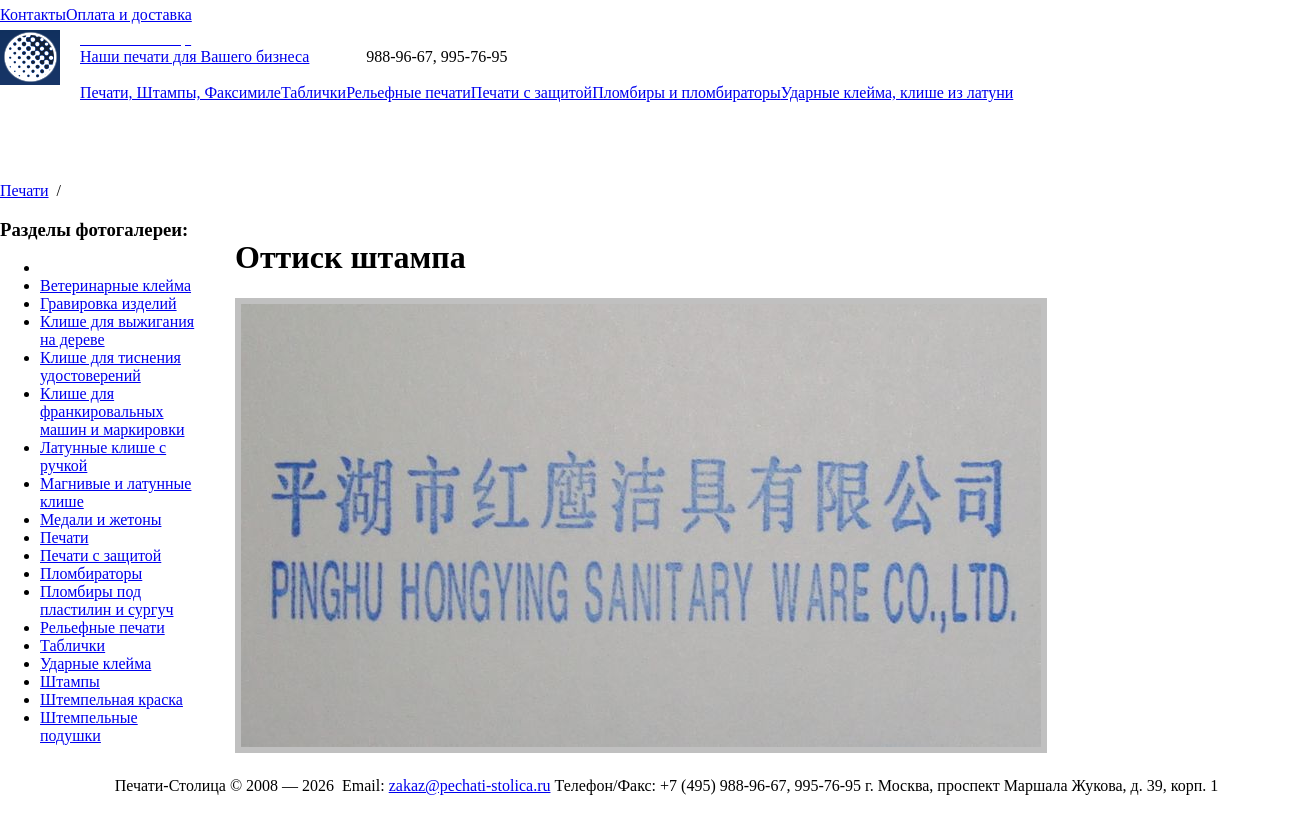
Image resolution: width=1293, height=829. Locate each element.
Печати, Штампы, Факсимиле (180, 92)
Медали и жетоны (100, 519)
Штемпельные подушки (89, 726)
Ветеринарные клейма (115, 285)
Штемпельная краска (111, 699)
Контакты (33, 14)
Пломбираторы (91, 573)
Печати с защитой (531, 92)
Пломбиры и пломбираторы (686, 92)
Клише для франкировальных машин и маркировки (112, 411)
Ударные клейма (95, 663)
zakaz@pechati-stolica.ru (592, 56)
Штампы (70, 681)
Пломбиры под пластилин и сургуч (106, 600)
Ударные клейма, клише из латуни (897, 92)
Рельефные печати (408, 92)
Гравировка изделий (108, 303)
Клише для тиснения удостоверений (110, 366)
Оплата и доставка (129, 14)
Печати (24, 190)
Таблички (313, 92)
